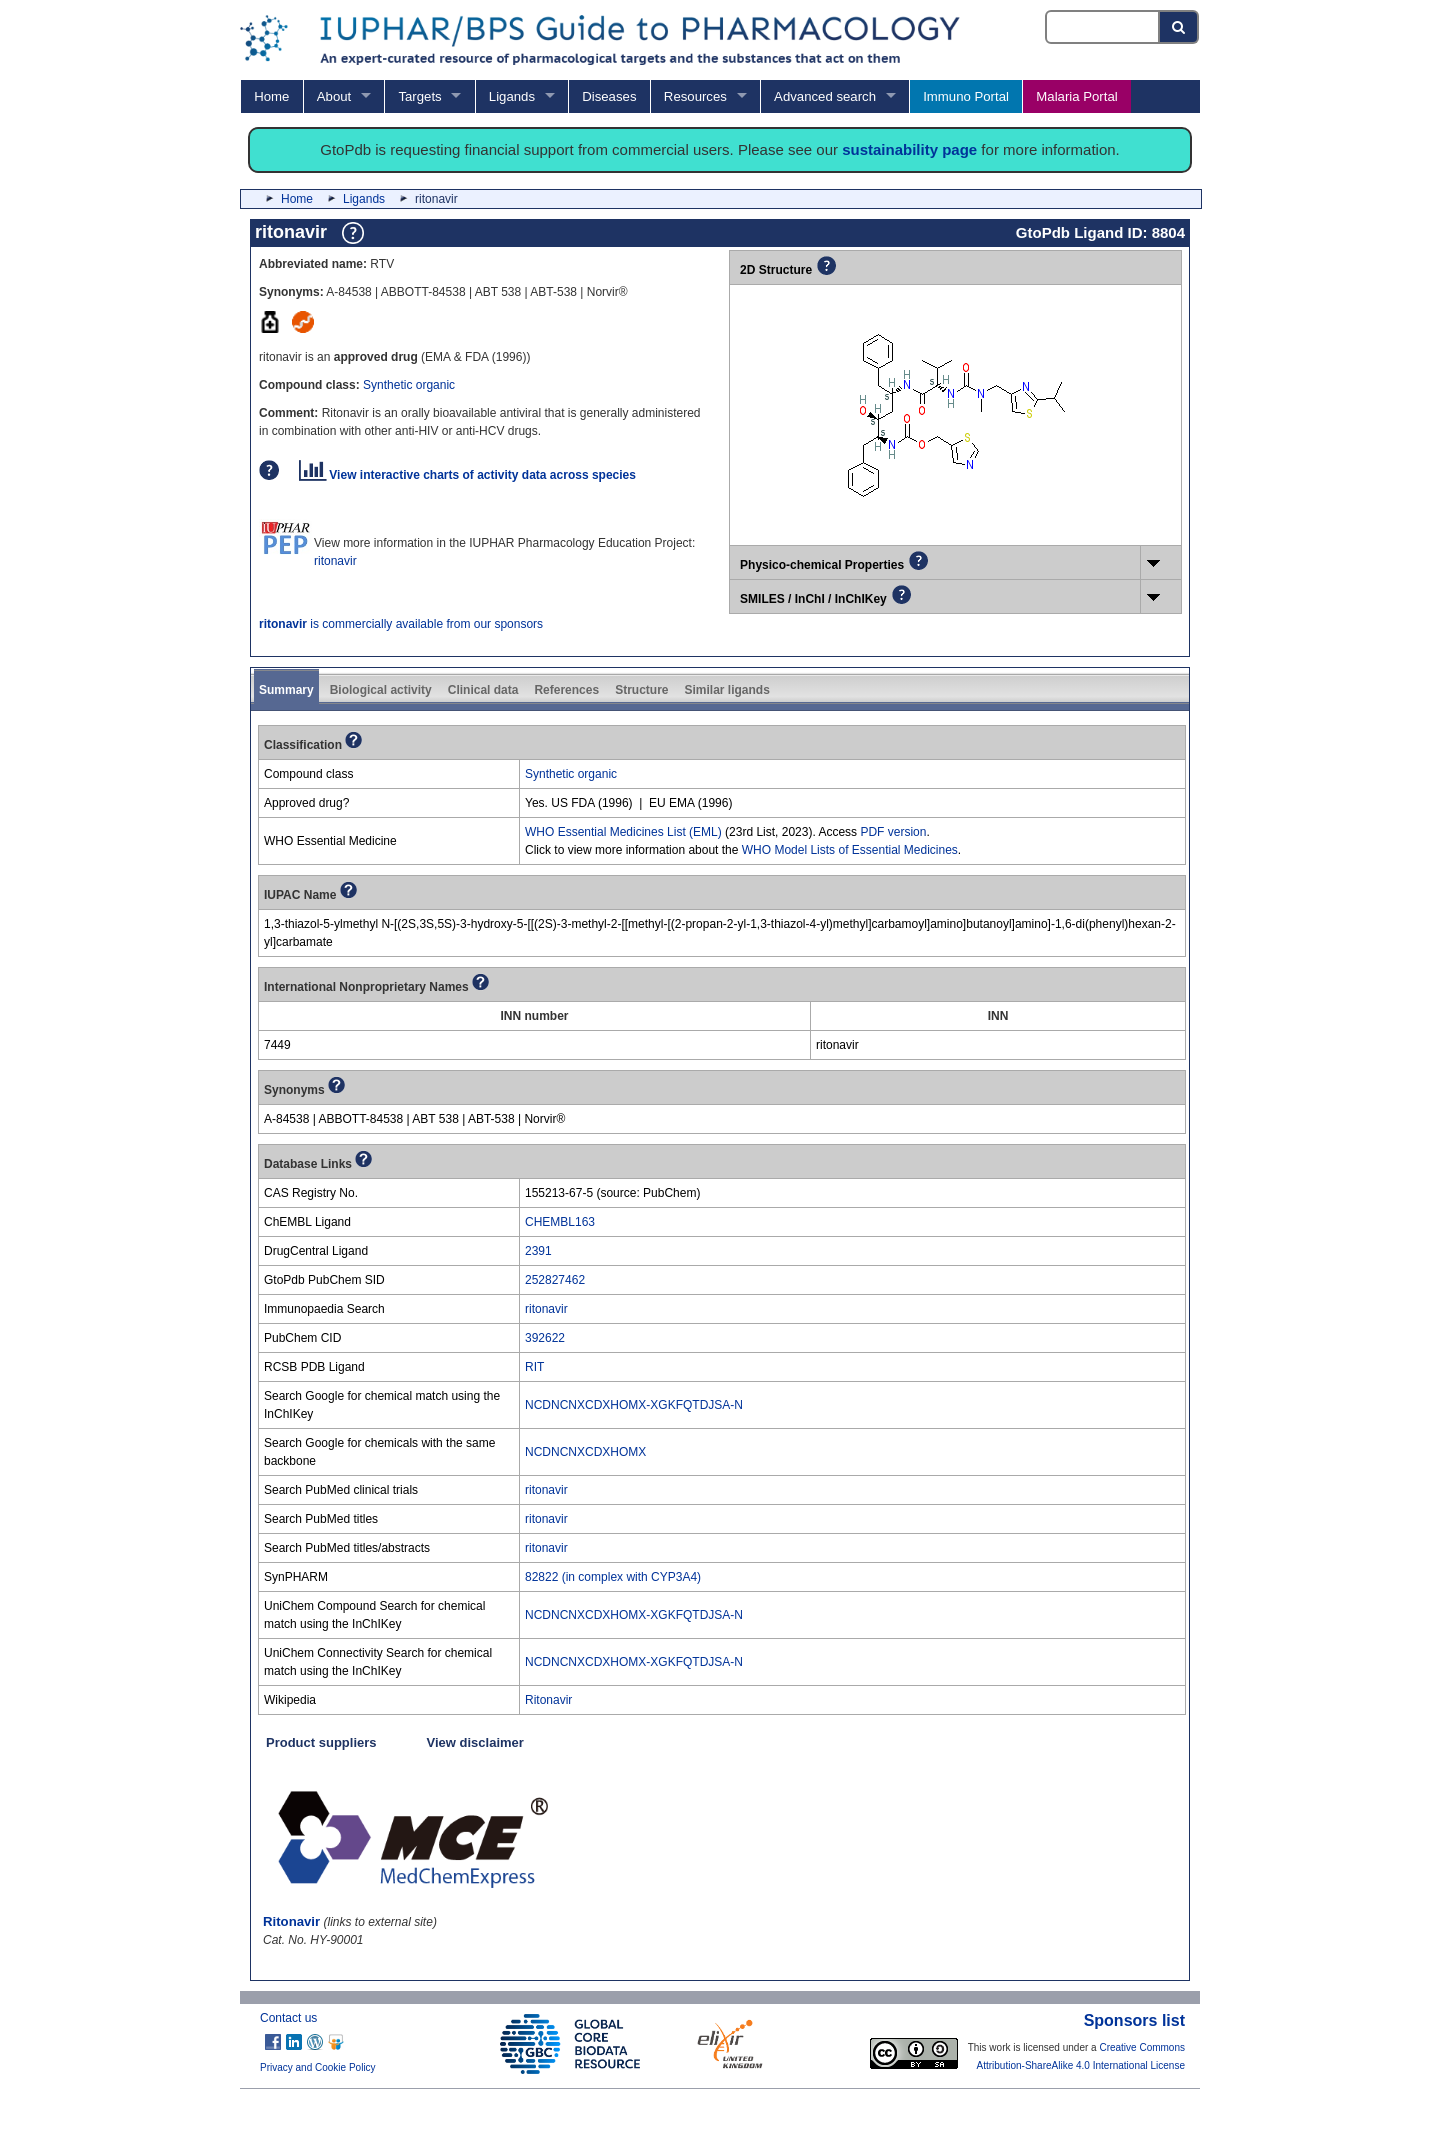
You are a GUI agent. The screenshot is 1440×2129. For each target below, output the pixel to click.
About (334, 96)
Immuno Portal (966, 96)
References (566, 690)
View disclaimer (475, 1742)
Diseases (609, 96)
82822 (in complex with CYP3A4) (613, 1577)
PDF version (893, 832)
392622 (545, 1338)
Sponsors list (1134, 2020)
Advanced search (825, 96)
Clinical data (483, 690)
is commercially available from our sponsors (401, 624)
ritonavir (335, 561)
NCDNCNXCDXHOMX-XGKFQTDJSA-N (634, 1405)
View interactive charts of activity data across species (467, 475)
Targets (419, 96)
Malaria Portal (1076, 96)
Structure (641, 690)
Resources (695, 96)
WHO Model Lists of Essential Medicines (850, 850)
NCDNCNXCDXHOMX (585, 1452)
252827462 (555, 1280)
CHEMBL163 (560, 1222)
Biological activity (381, 690)
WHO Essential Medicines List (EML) (623, 832)
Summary (286, 690)
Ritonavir (548, 1700)
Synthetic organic (409, 385)
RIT (534, 1367)
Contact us (288, 2018)
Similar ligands (726, 690)
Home (271, 96)
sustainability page (909, 149)
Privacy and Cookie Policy (318, 2067)
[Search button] (1179, 27)
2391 (538, 1251)
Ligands (512, 96)
